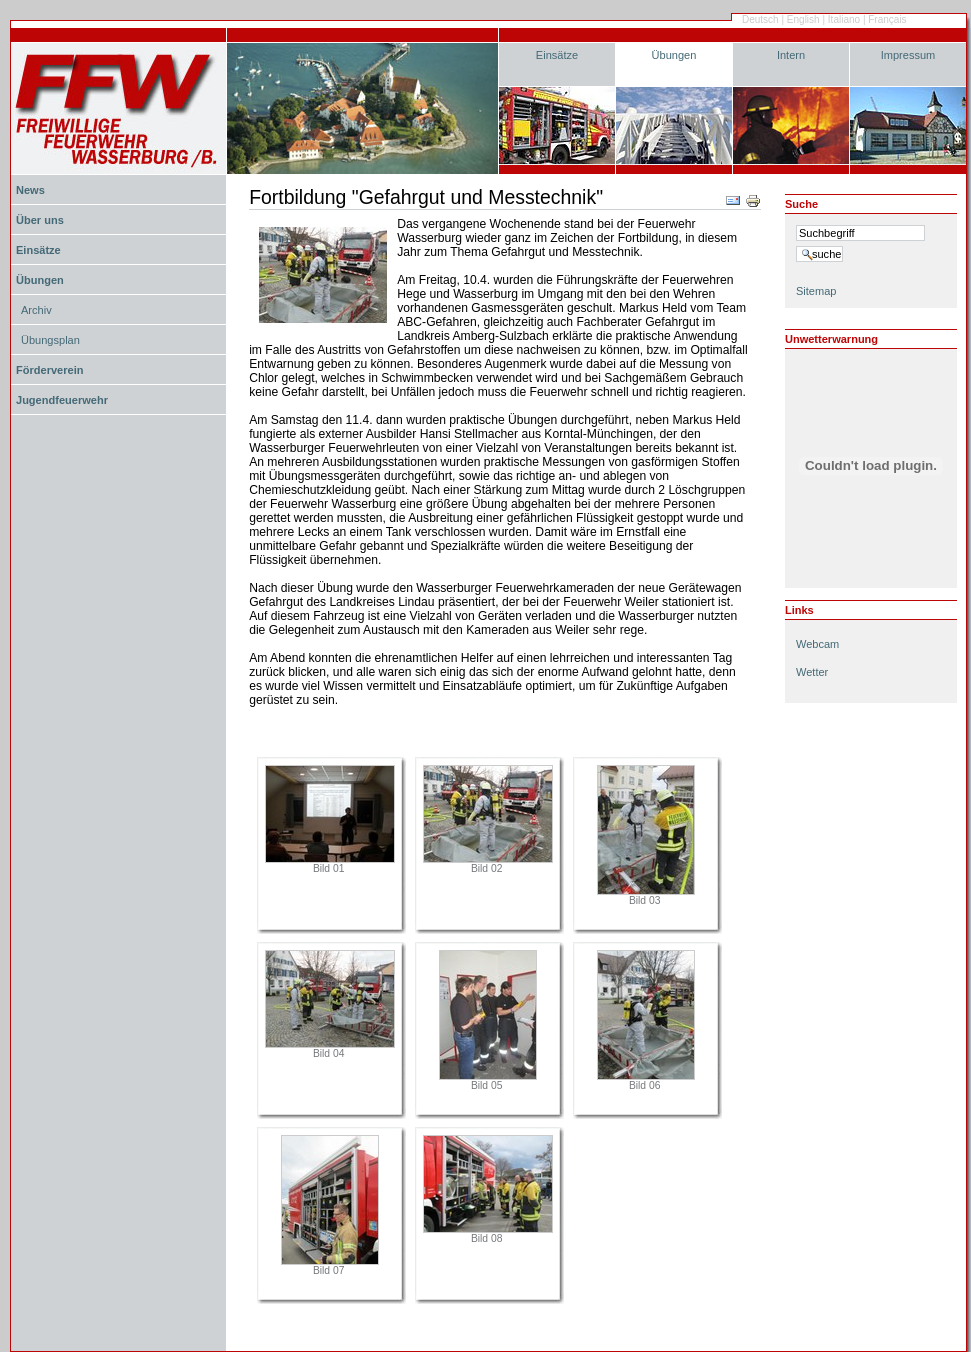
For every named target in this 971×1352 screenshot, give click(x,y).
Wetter (812, 672)
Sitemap (816, 291)
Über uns (40, 220)
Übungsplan (50, 340)
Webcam (817, 644)
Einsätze (557, 55)
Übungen (674, 55)
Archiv (36, 310)
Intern (791, 55)
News (30, 190)
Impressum (908, 55)
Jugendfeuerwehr (62, 400)
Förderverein (49, 370)
